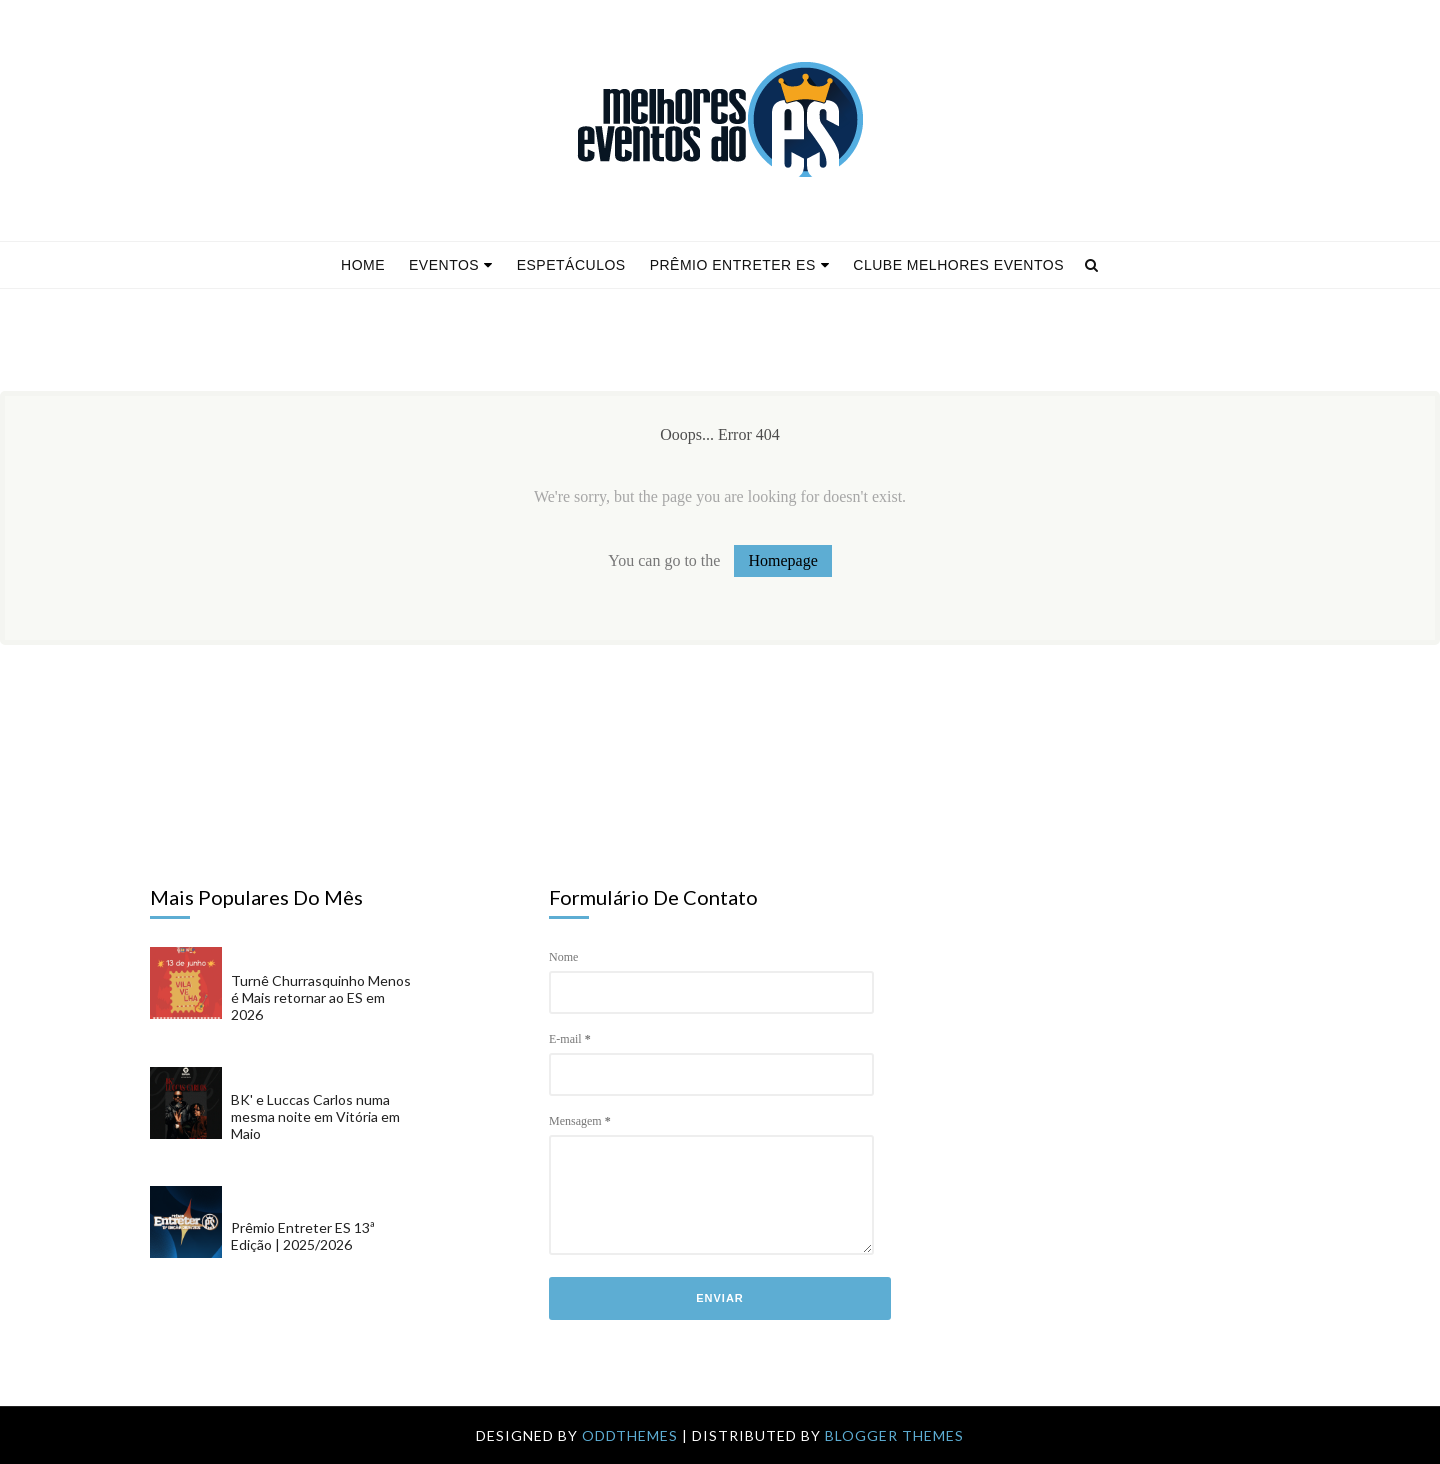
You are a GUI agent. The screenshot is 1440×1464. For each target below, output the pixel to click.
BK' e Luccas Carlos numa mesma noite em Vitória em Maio (315, 1116)
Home (363, 265)
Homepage (782, 560)
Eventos (451, 265)
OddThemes (630, 1435)
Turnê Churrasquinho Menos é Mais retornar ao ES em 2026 (321, 997)
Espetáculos (571, 265)
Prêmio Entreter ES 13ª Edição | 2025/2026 (303, 1236)
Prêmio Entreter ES (740, 265)
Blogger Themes (894, 1435)
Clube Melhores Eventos (958, 265)
